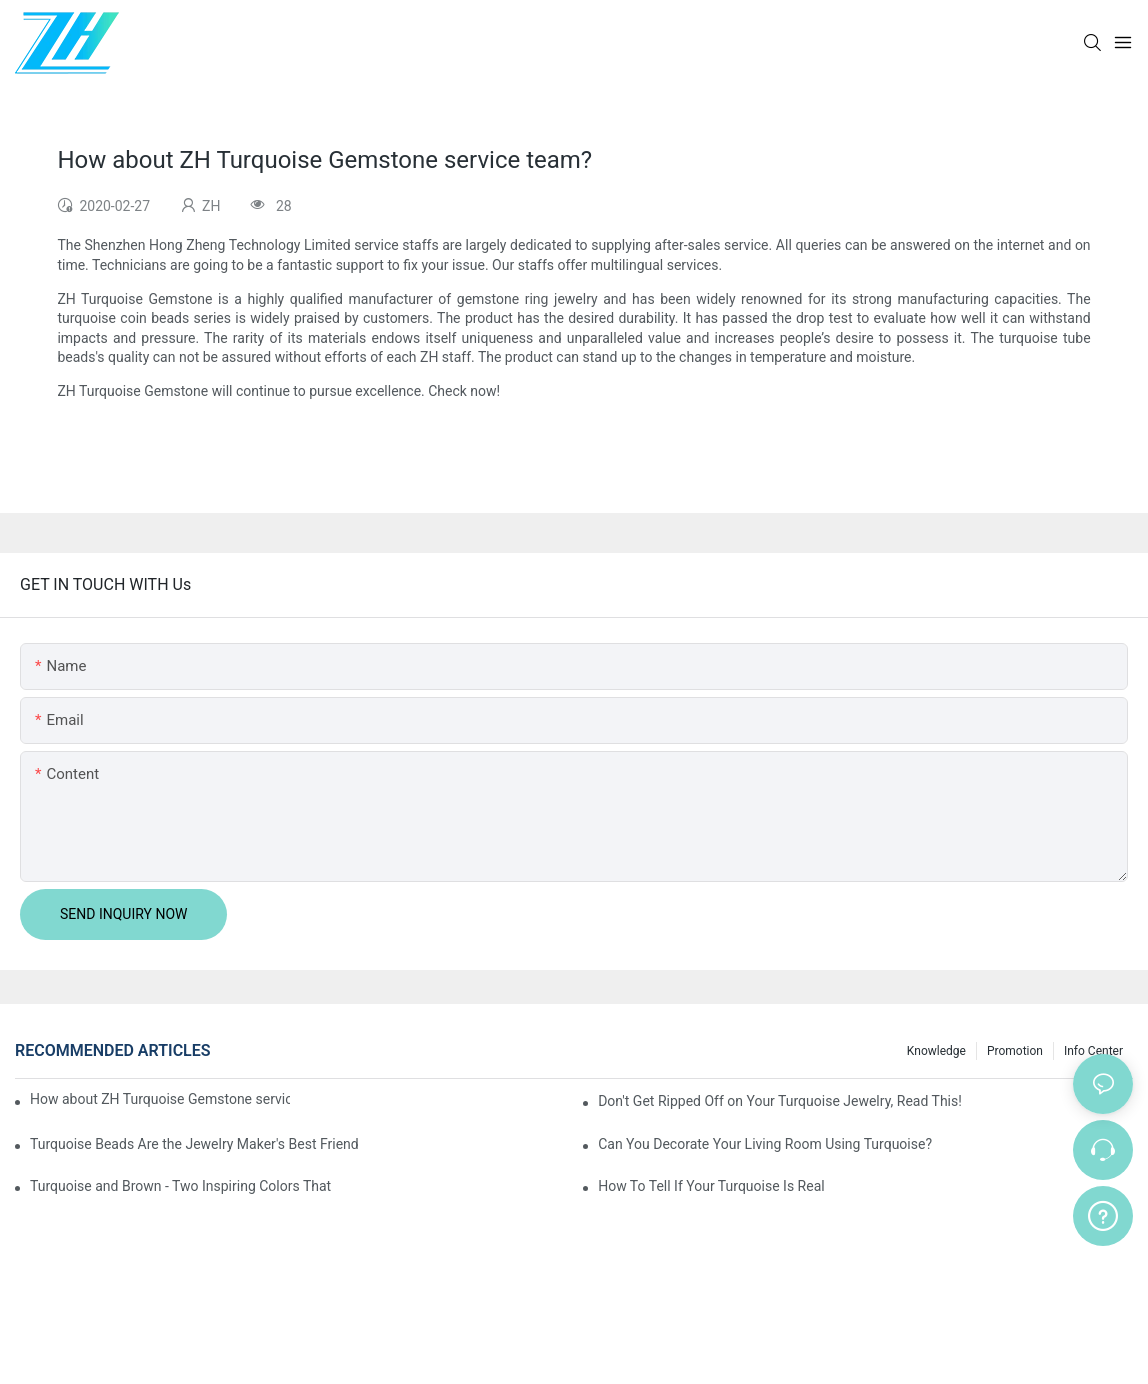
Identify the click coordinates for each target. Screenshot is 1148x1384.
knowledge (936, 1051)
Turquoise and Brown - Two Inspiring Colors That (180, 1186)
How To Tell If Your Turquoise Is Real (711, 1186)
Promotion (1015, 1051)
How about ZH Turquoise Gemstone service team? (160, 1099)
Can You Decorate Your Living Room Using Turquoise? (765, 1144)
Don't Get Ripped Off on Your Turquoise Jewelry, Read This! (780, 1101)
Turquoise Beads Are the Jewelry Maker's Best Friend (194, 1144)
